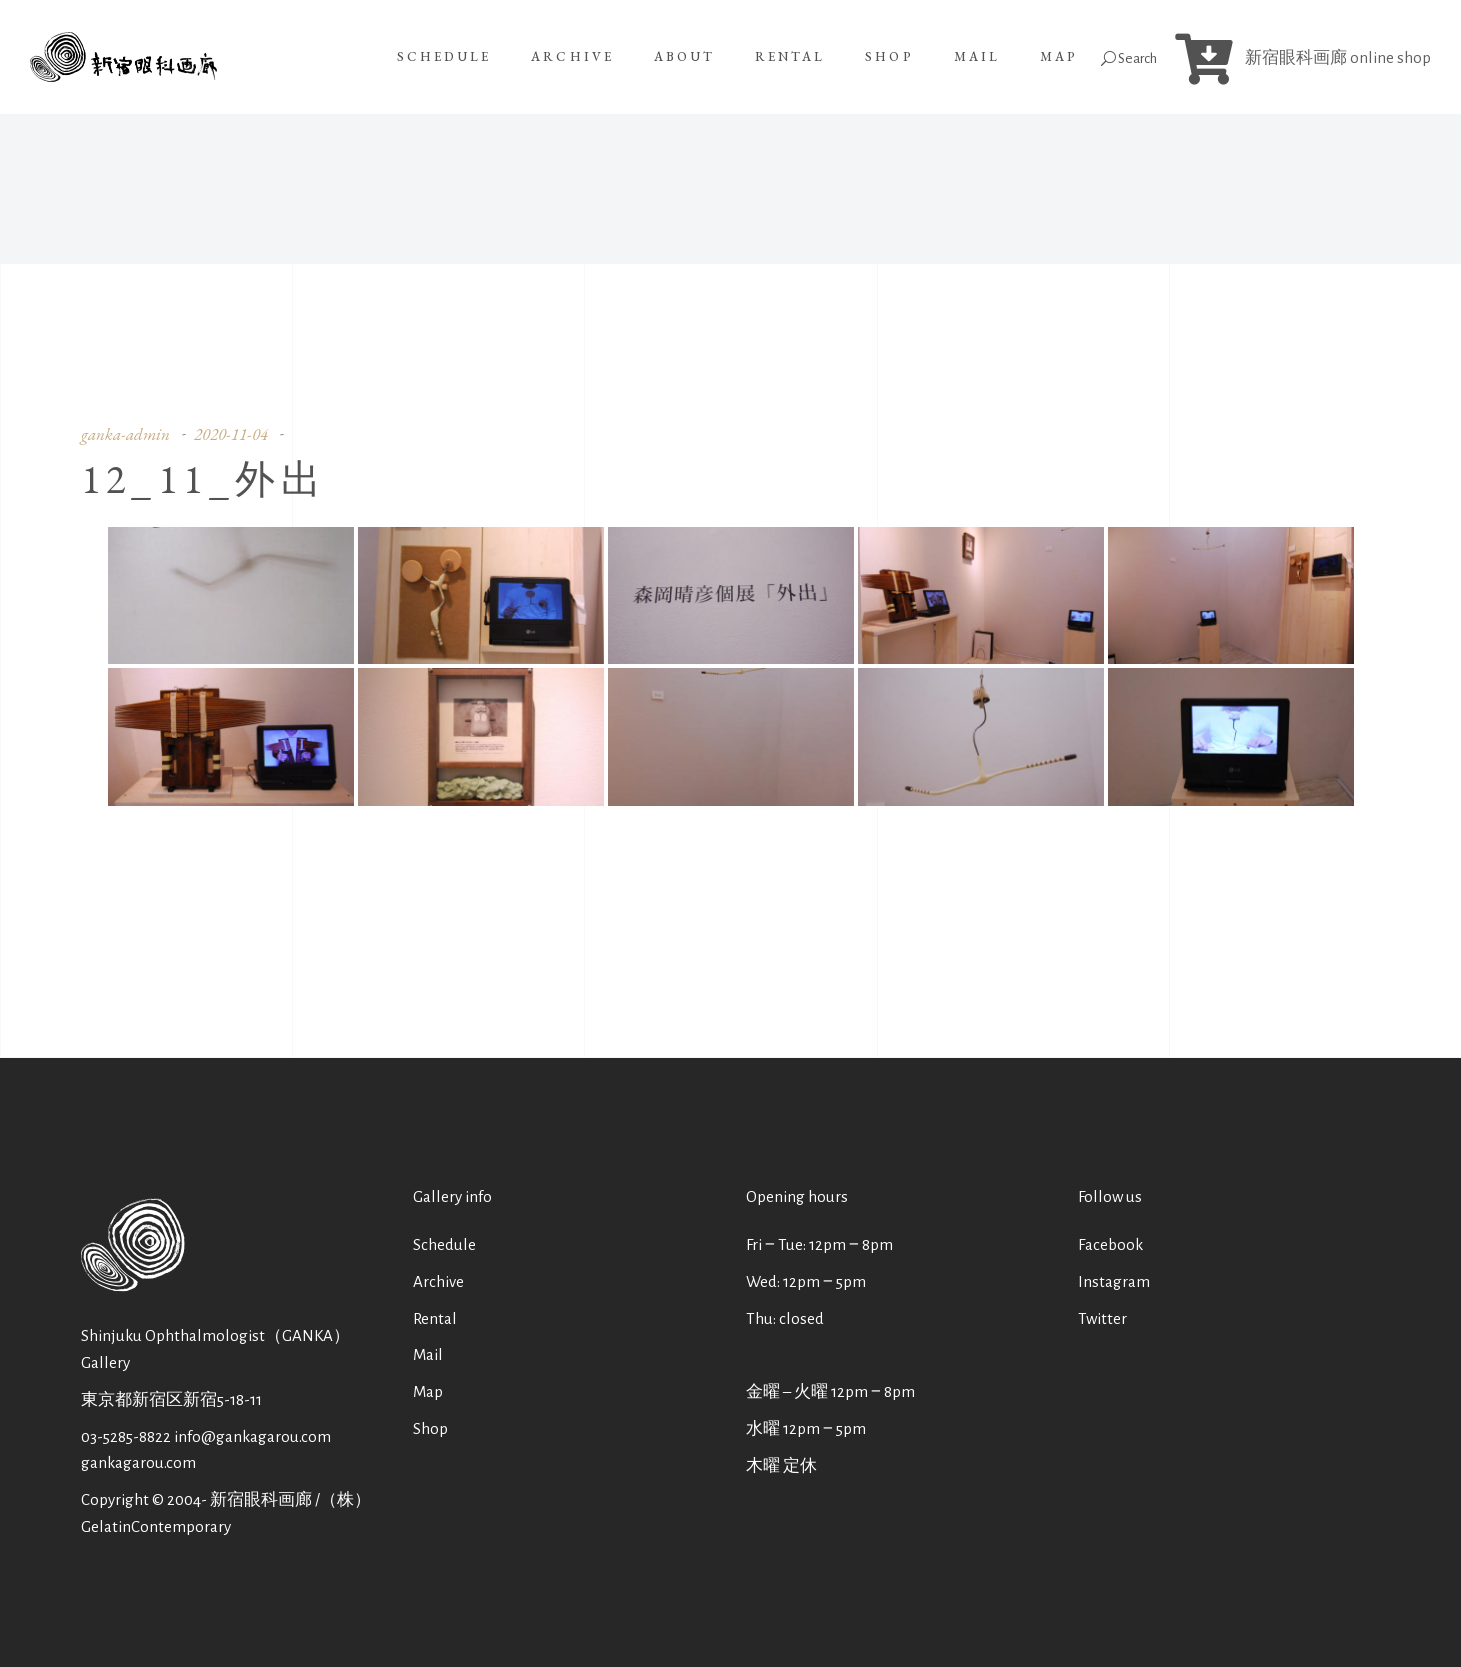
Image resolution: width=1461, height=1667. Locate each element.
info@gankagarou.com (252, 1436)
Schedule (444, 1244)
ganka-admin (125, 434)
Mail (428, 1354)
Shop (430, 1428)
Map (428, 1391)
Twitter (1102, 1318)
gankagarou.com (138, 1462)
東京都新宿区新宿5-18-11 (171, 1399)
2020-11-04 (231, 434)
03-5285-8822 (126, 1436)
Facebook (1110, 1244)
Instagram (1114, 1281)
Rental (435, 1318)
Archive (438, 1281)
